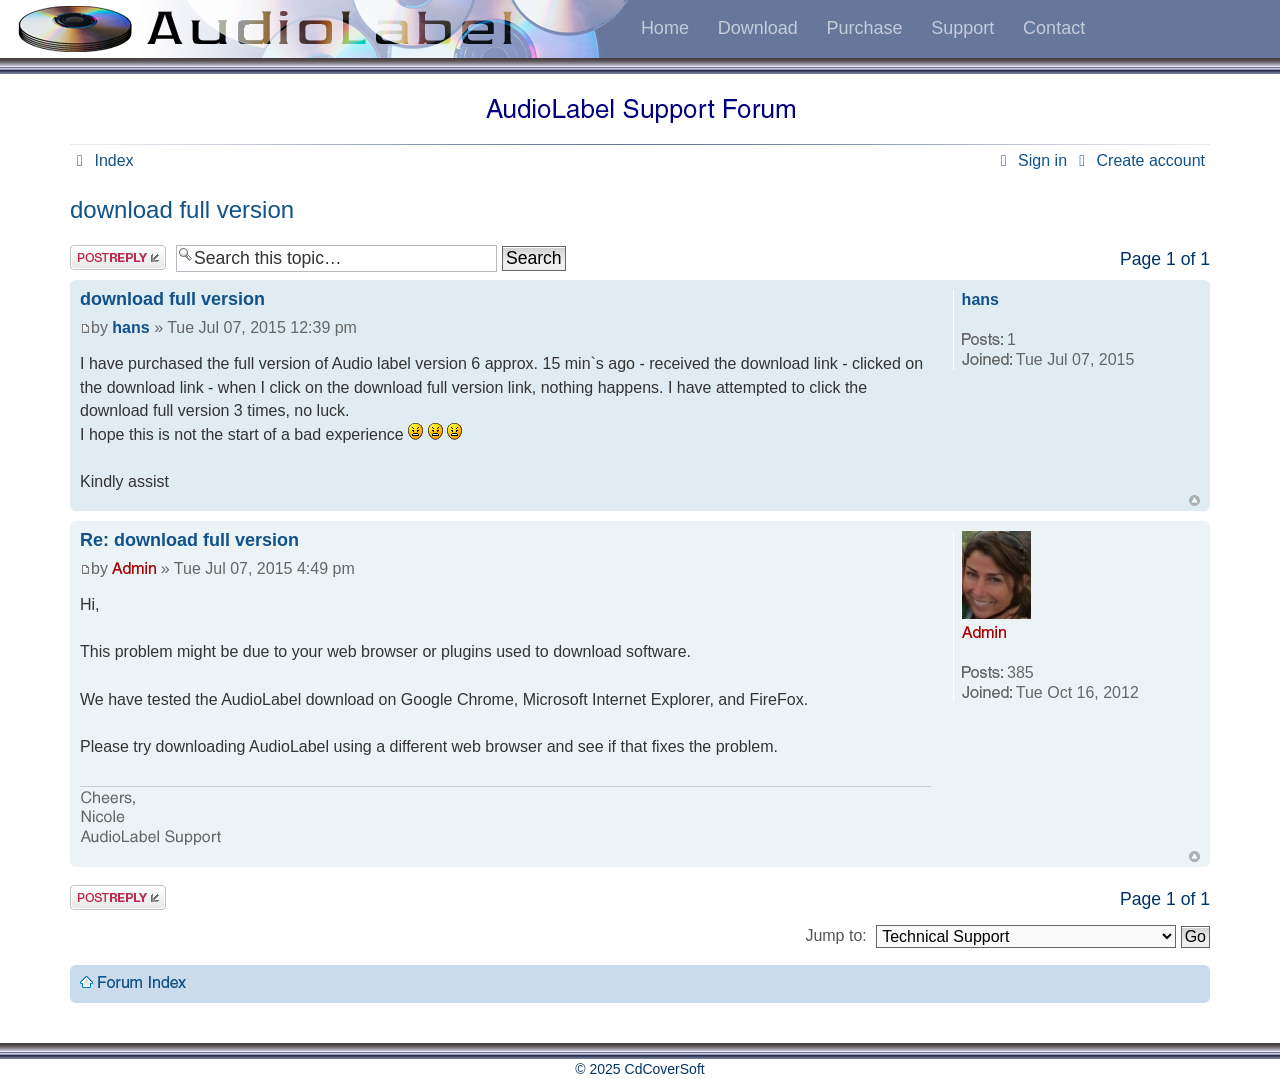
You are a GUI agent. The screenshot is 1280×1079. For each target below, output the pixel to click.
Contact (1054, 28)
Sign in (1030, 160)
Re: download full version (189, 540)
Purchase (864, 28)
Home (665, 28)
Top (1194, 500)
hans (130, 327)
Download (758, 28)
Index (102, 160)
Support (962, 28)
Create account (1138, 160)
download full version (182, 209)
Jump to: (835, 935)
